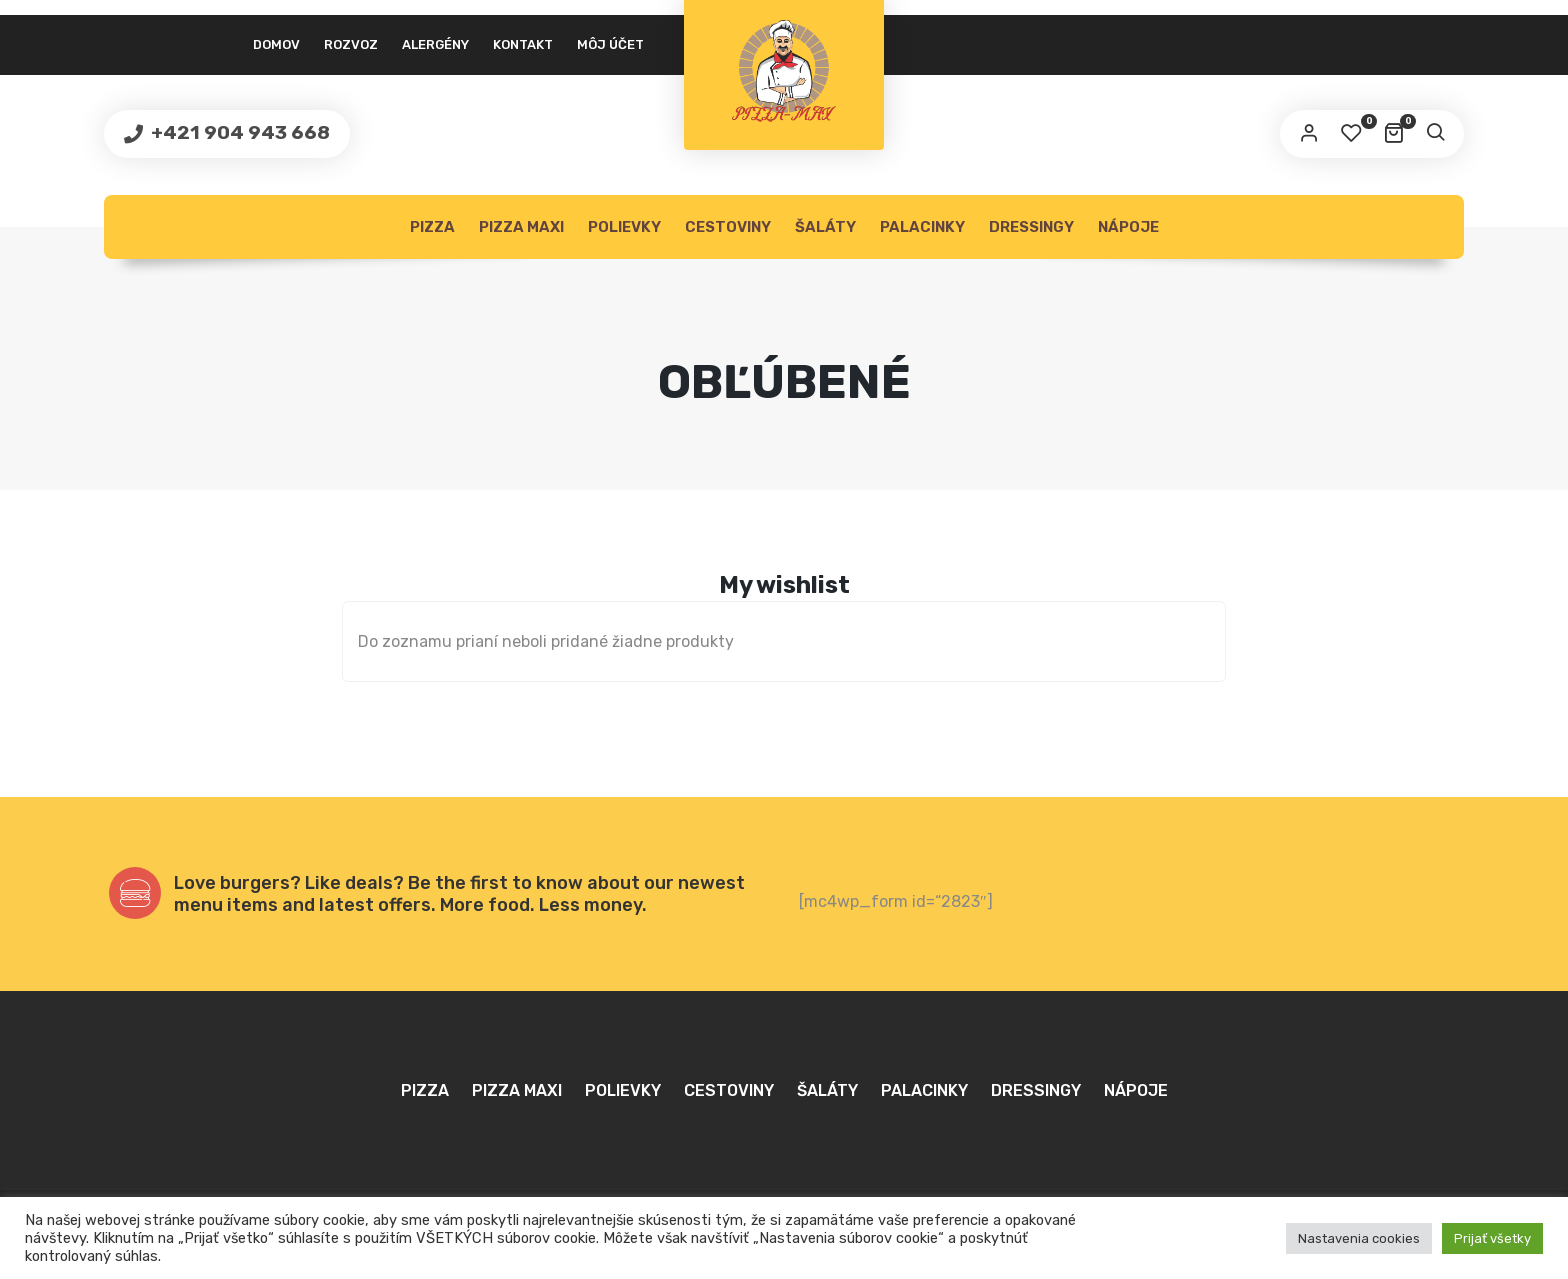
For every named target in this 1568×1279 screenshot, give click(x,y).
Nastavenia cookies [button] (1359, 1238)
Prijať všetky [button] (1492, 1238)
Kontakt (523, 44)
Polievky (624, 227)
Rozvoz (351, 44)
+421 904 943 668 (238, 132)
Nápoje (1128, 227)
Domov (276, 44)
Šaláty (825, 227)
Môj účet (610, 44)
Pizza (432, 227)
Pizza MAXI (521, 227)
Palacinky (922, 227)
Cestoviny (728, 227)
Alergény (435, 44)
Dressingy (1031, 227)
